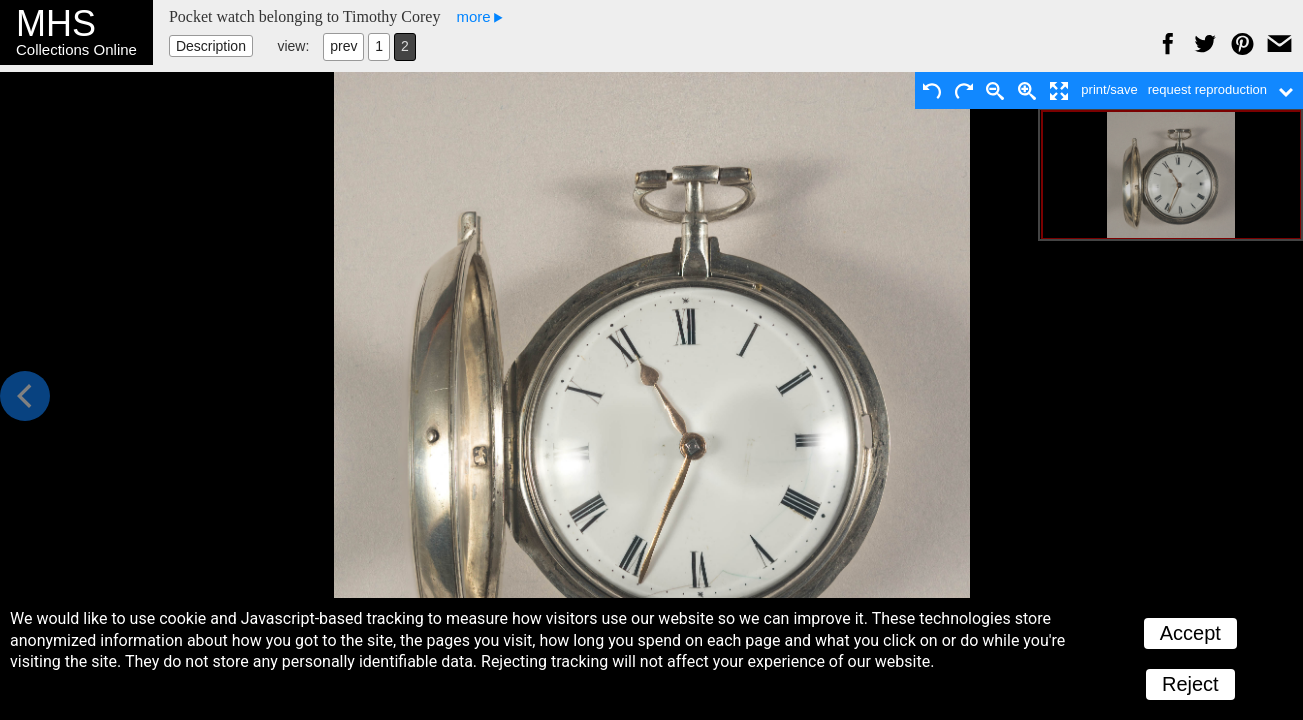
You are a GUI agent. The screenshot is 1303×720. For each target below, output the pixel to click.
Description (211, 46)
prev (343, 46)
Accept (1190, 633)
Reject (1190, 684)
